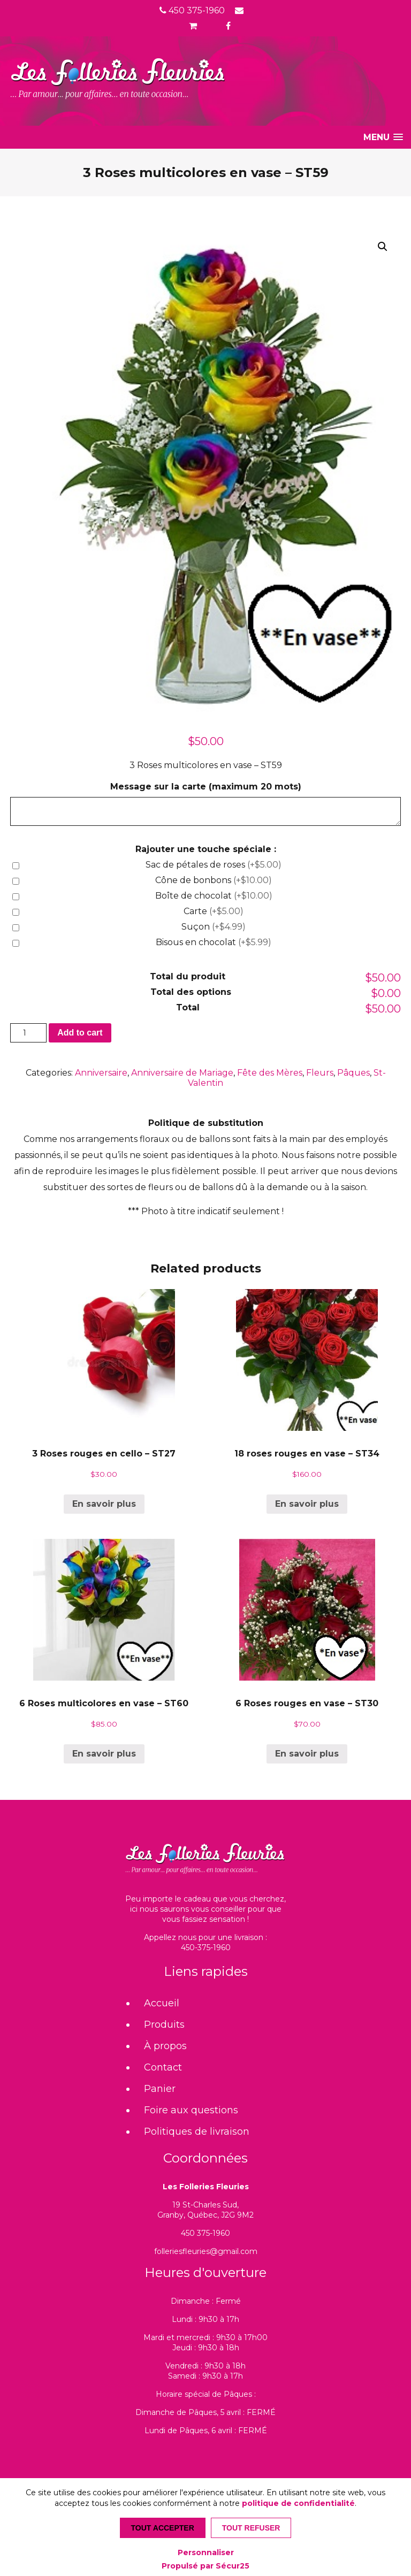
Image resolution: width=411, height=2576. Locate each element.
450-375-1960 (206, 1947)
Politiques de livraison (196, 2131)
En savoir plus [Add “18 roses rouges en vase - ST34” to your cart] (307, 1504)
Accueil (161, 2003)
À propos (165, 2046)
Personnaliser (206, 2552)
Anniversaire (101, 1073)
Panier (160, 2089)
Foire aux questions (191, 2110)
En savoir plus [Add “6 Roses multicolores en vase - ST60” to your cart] (104, 1754)
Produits (164, 2024)
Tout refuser (251, 2528)
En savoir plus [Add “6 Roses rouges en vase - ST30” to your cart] (307, 1754)
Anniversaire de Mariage (182, 1073)
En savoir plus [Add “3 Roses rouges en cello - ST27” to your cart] (104, 1504)
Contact (163, 2067)
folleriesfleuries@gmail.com (205, 2251)
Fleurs (319, 1073)
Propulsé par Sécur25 (205, 2566)
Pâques (353, 1073)
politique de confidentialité (298, 2503)
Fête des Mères (269, 1073)
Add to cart (79, 1032)
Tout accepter (162, 2528)
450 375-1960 (192, 10)
